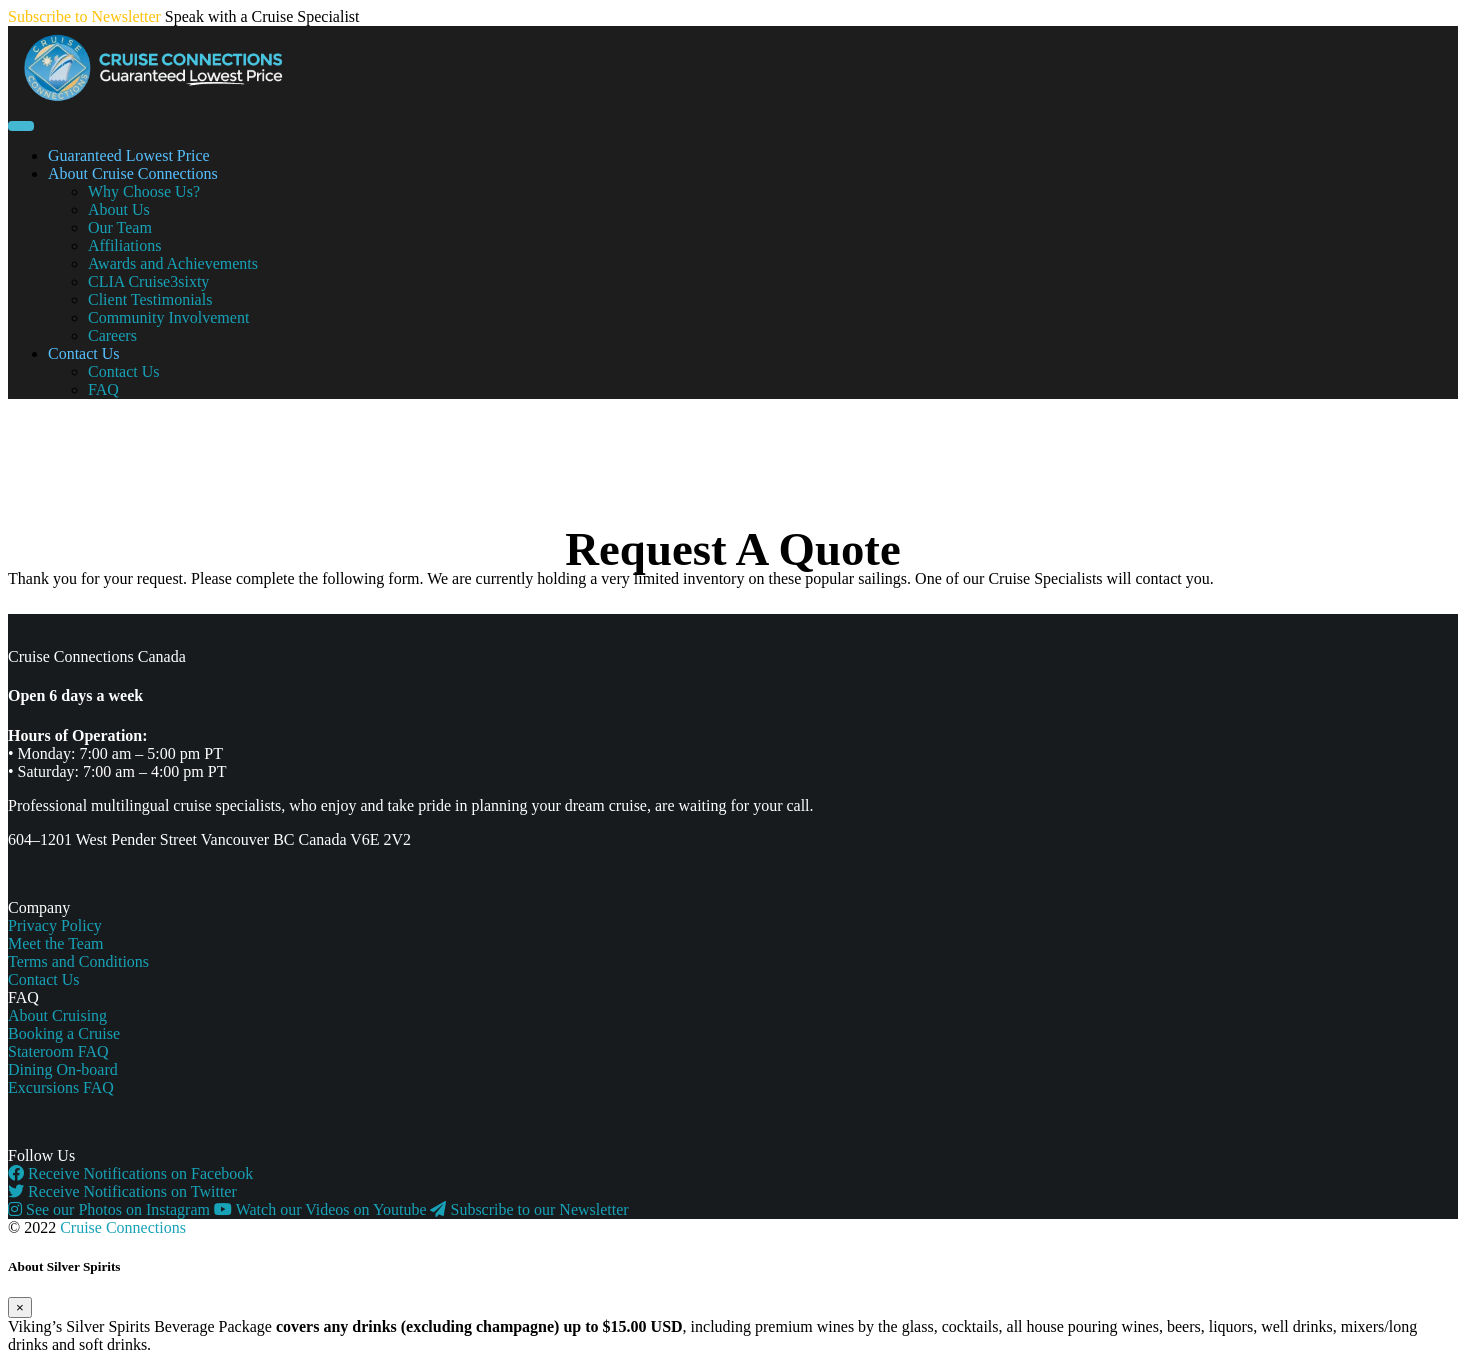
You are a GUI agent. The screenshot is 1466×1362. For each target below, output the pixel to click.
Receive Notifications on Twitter (122, 1191)
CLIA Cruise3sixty (148, 281)
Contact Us (84, 353)
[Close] (20, 1307)
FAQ (103, 389)
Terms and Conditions (78, 961)
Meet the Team (55, 943)
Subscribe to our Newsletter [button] (529, 1209)
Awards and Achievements (173, 263)
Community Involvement (168, 317)
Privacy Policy (55, 925)
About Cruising (57, 1015)
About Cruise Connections (133, 173)
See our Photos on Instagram (111, 1209)
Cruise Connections (123, 1227)
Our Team (120, 227)
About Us (119, 209)
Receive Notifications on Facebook (130, 1173)
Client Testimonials (150, 299)
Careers (112, 335)
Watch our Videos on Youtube (322, 1209)
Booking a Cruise (64, 1033)
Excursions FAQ (61, 1087)
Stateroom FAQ (58, 1051)
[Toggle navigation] (21, 126)
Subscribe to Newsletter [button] (84, 16)
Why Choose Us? (144, 191)
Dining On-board (63, 1069)
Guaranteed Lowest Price (129, 155)
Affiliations (124, 245)
